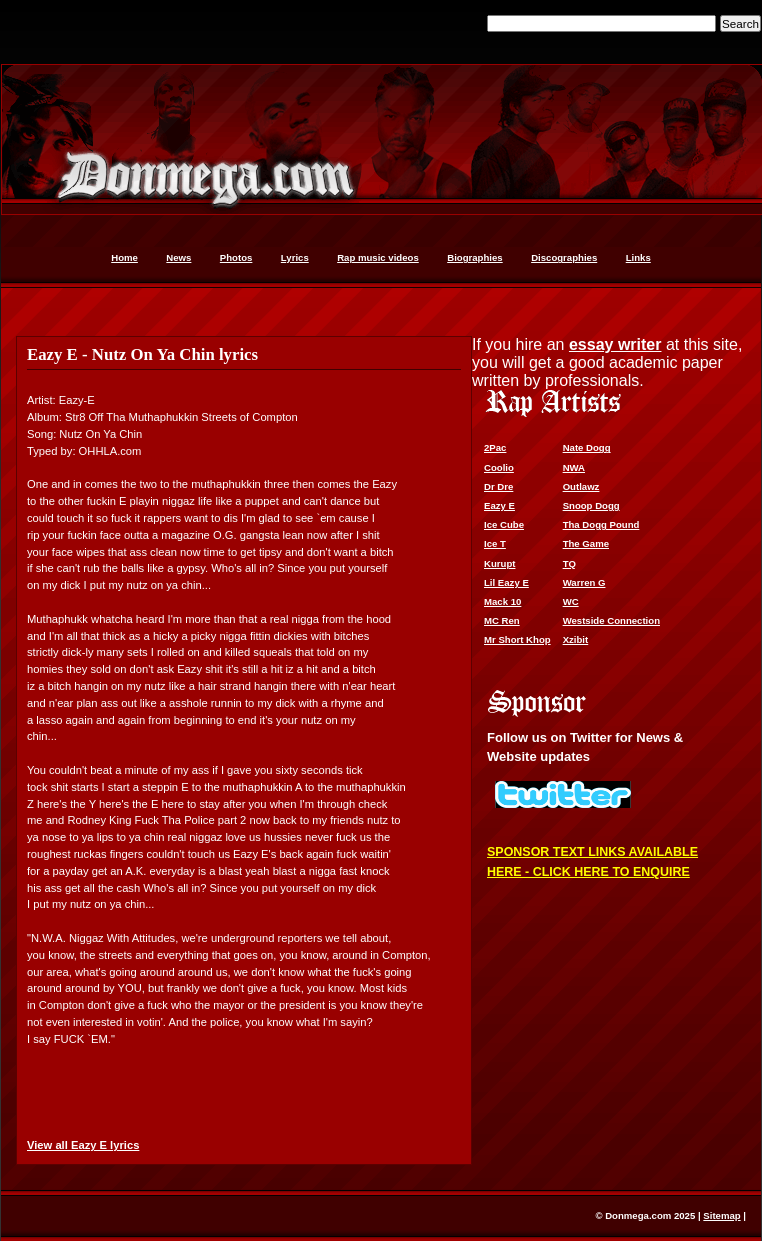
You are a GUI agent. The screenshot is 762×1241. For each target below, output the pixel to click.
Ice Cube (504, 524)
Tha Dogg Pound (601, 524)
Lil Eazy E (506, 582)
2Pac (495, 447)
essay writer (615, 344)
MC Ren (502, 620)
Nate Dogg (587, 447)
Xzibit (576, 639)
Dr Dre (498, 486)
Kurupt (499, 563)
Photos (236, 257)
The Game (586, 543)
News (178, 257)
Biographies (474, 257)
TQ (569, 563)
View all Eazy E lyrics (83, 1145)
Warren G (584, 582)
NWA (574, 467)
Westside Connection (611, 620)
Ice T (495, 543)
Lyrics (295, 257)
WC (571, 601)
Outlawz (581, 486)
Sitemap (721, 1215)
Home (124, 257)
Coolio (499, 467)
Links (638, 257)
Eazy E (499, 505)
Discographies (564, 257)
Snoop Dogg (591, 505)
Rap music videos (378, 257)
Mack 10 (502, 601)
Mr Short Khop (517, 639)
